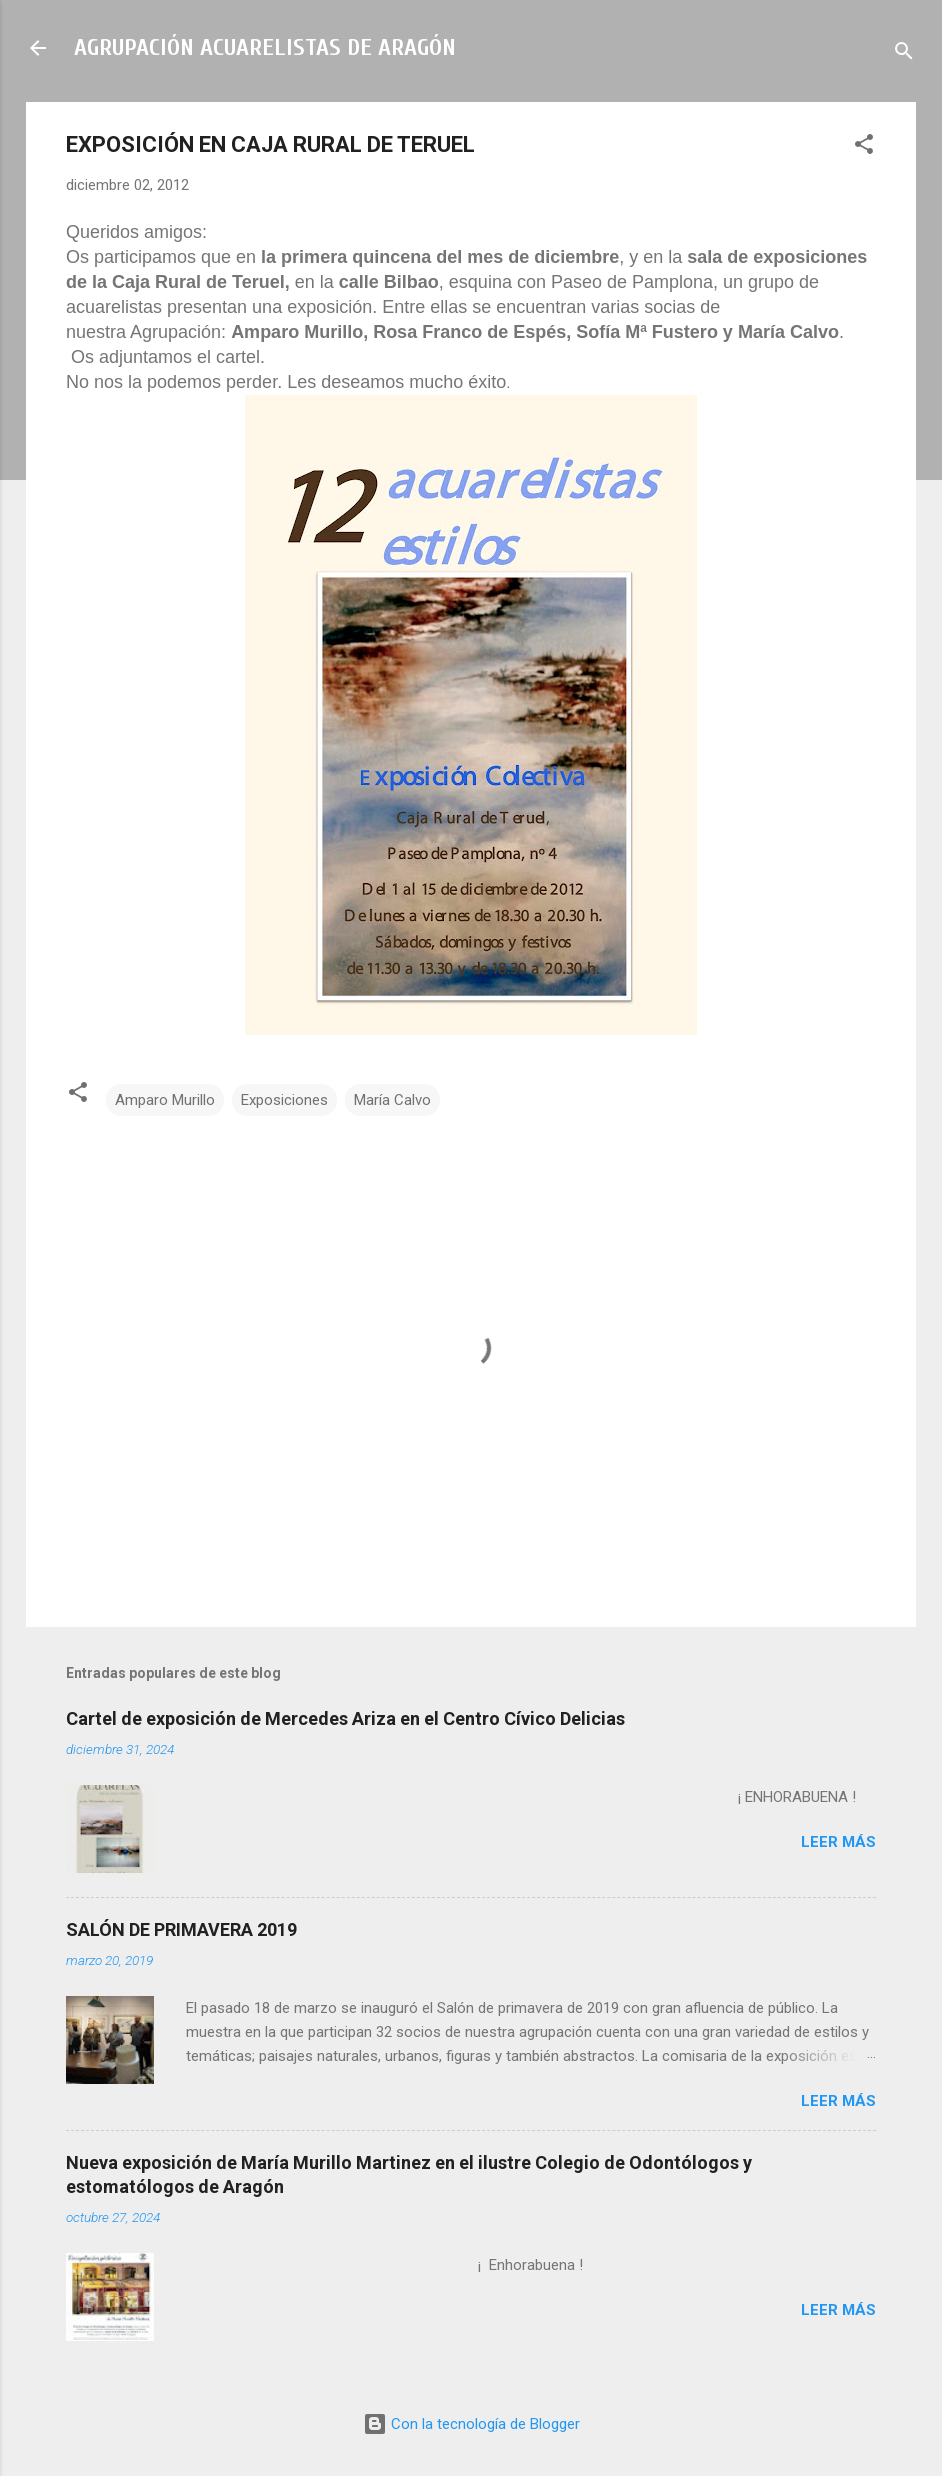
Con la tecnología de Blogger (471, 2424)
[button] (864, 147)
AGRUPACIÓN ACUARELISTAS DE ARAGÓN (265, 47)
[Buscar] (904, 54)
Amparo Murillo (165, 1100)
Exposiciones (284, 1100)
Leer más (838, 1842)
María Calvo (392, 1100)
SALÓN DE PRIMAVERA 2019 (181, 1929)
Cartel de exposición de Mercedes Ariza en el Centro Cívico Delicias (345, 1718)
